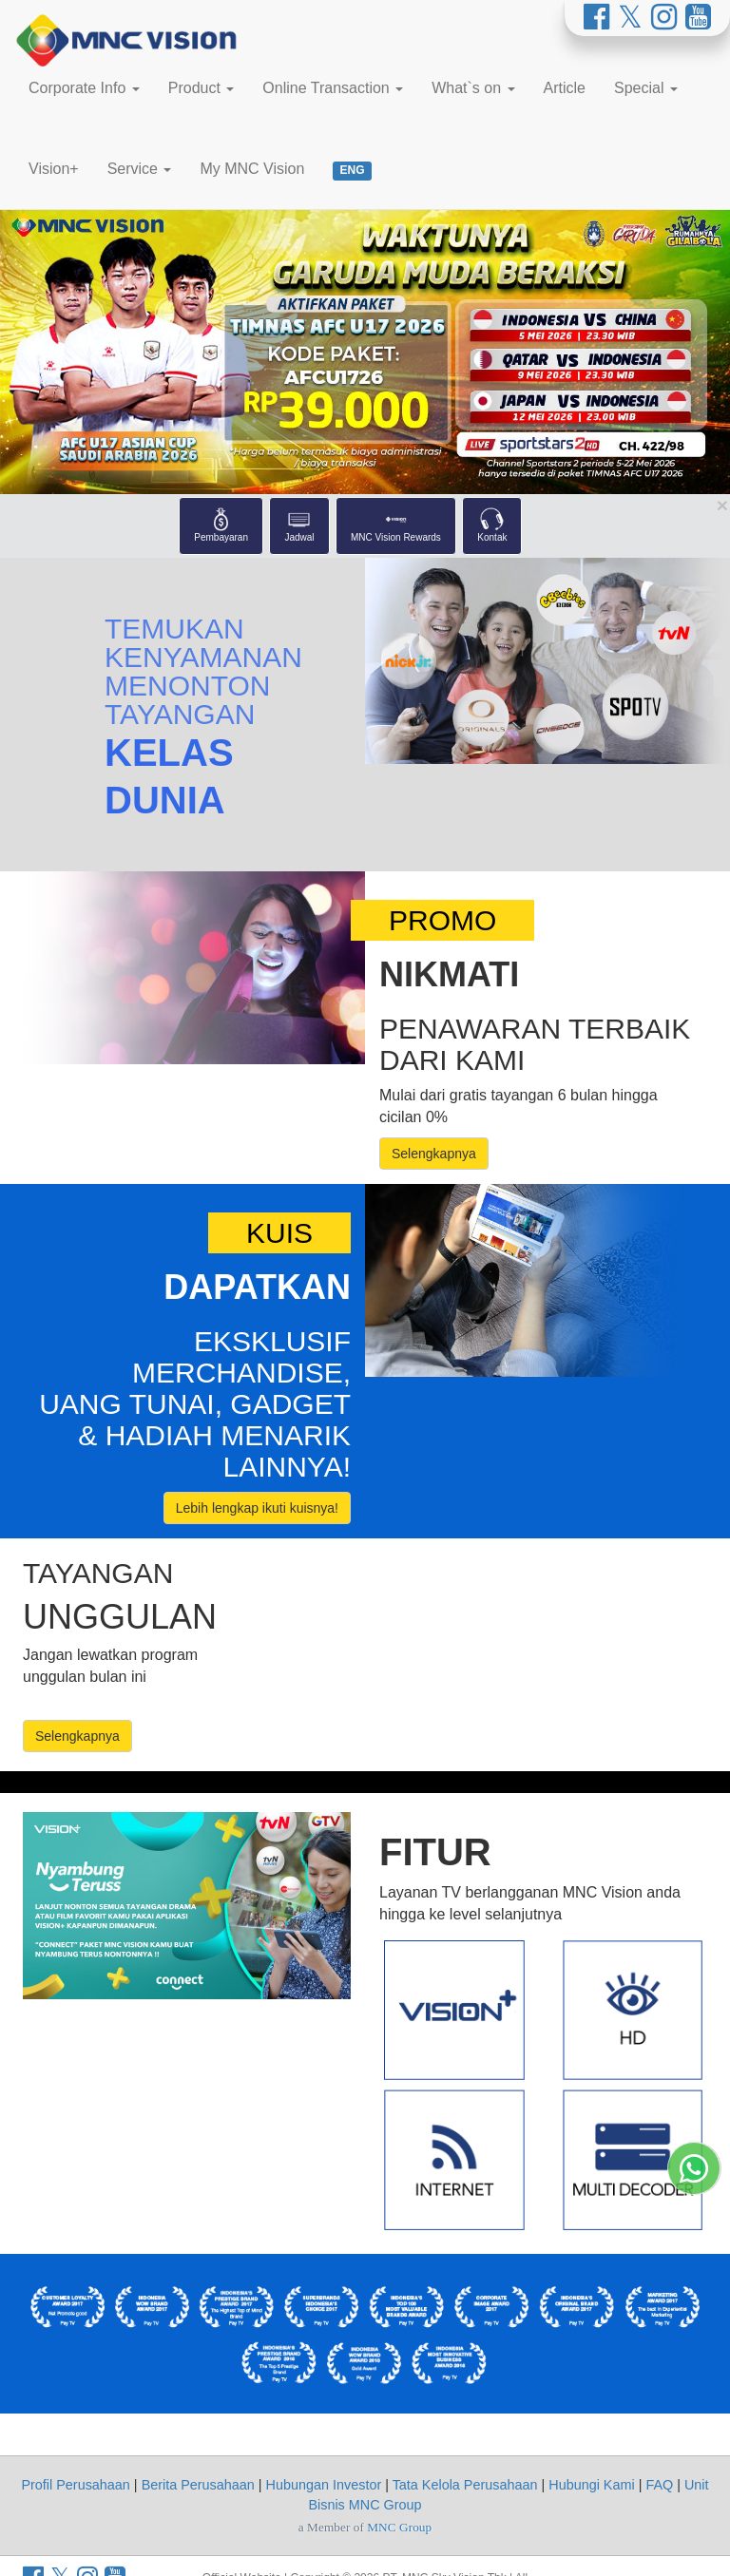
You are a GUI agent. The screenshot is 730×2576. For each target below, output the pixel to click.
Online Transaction (332, 88)
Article (565, 88)
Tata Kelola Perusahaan (465, 2484)
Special (646, 88)
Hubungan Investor (324, 2484)
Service (139, 169)
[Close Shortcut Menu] (722, 505)
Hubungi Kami (591, 2484)
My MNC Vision (252, 169)
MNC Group (399, 2527)
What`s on (473, 88)
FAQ (659, 2484)
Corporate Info (84, 88)
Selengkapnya (434, 1153)
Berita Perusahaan (198, 2484)
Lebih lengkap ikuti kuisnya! (257, 1508)
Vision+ (54, 169)
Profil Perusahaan (75, 2484)
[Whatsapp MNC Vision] (693, 2544)
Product (201, 88)
